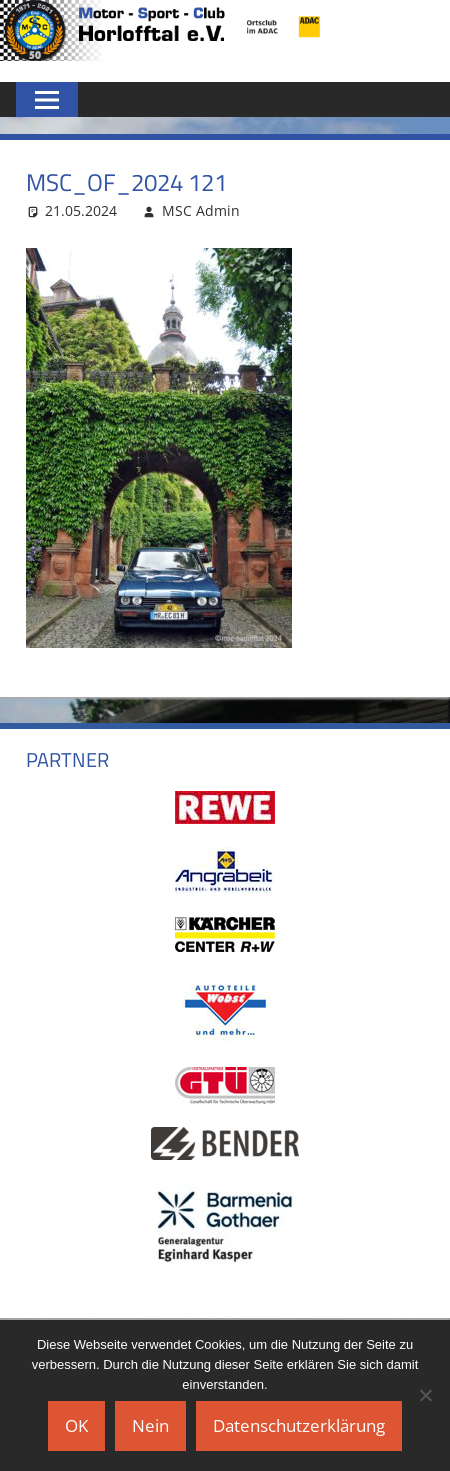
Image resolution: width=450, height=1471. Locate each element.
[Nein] (425, 1395)
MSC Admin (201, 210)
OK (76, 1425)
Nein (150, 1425)
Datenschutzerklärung (299, 1425)
